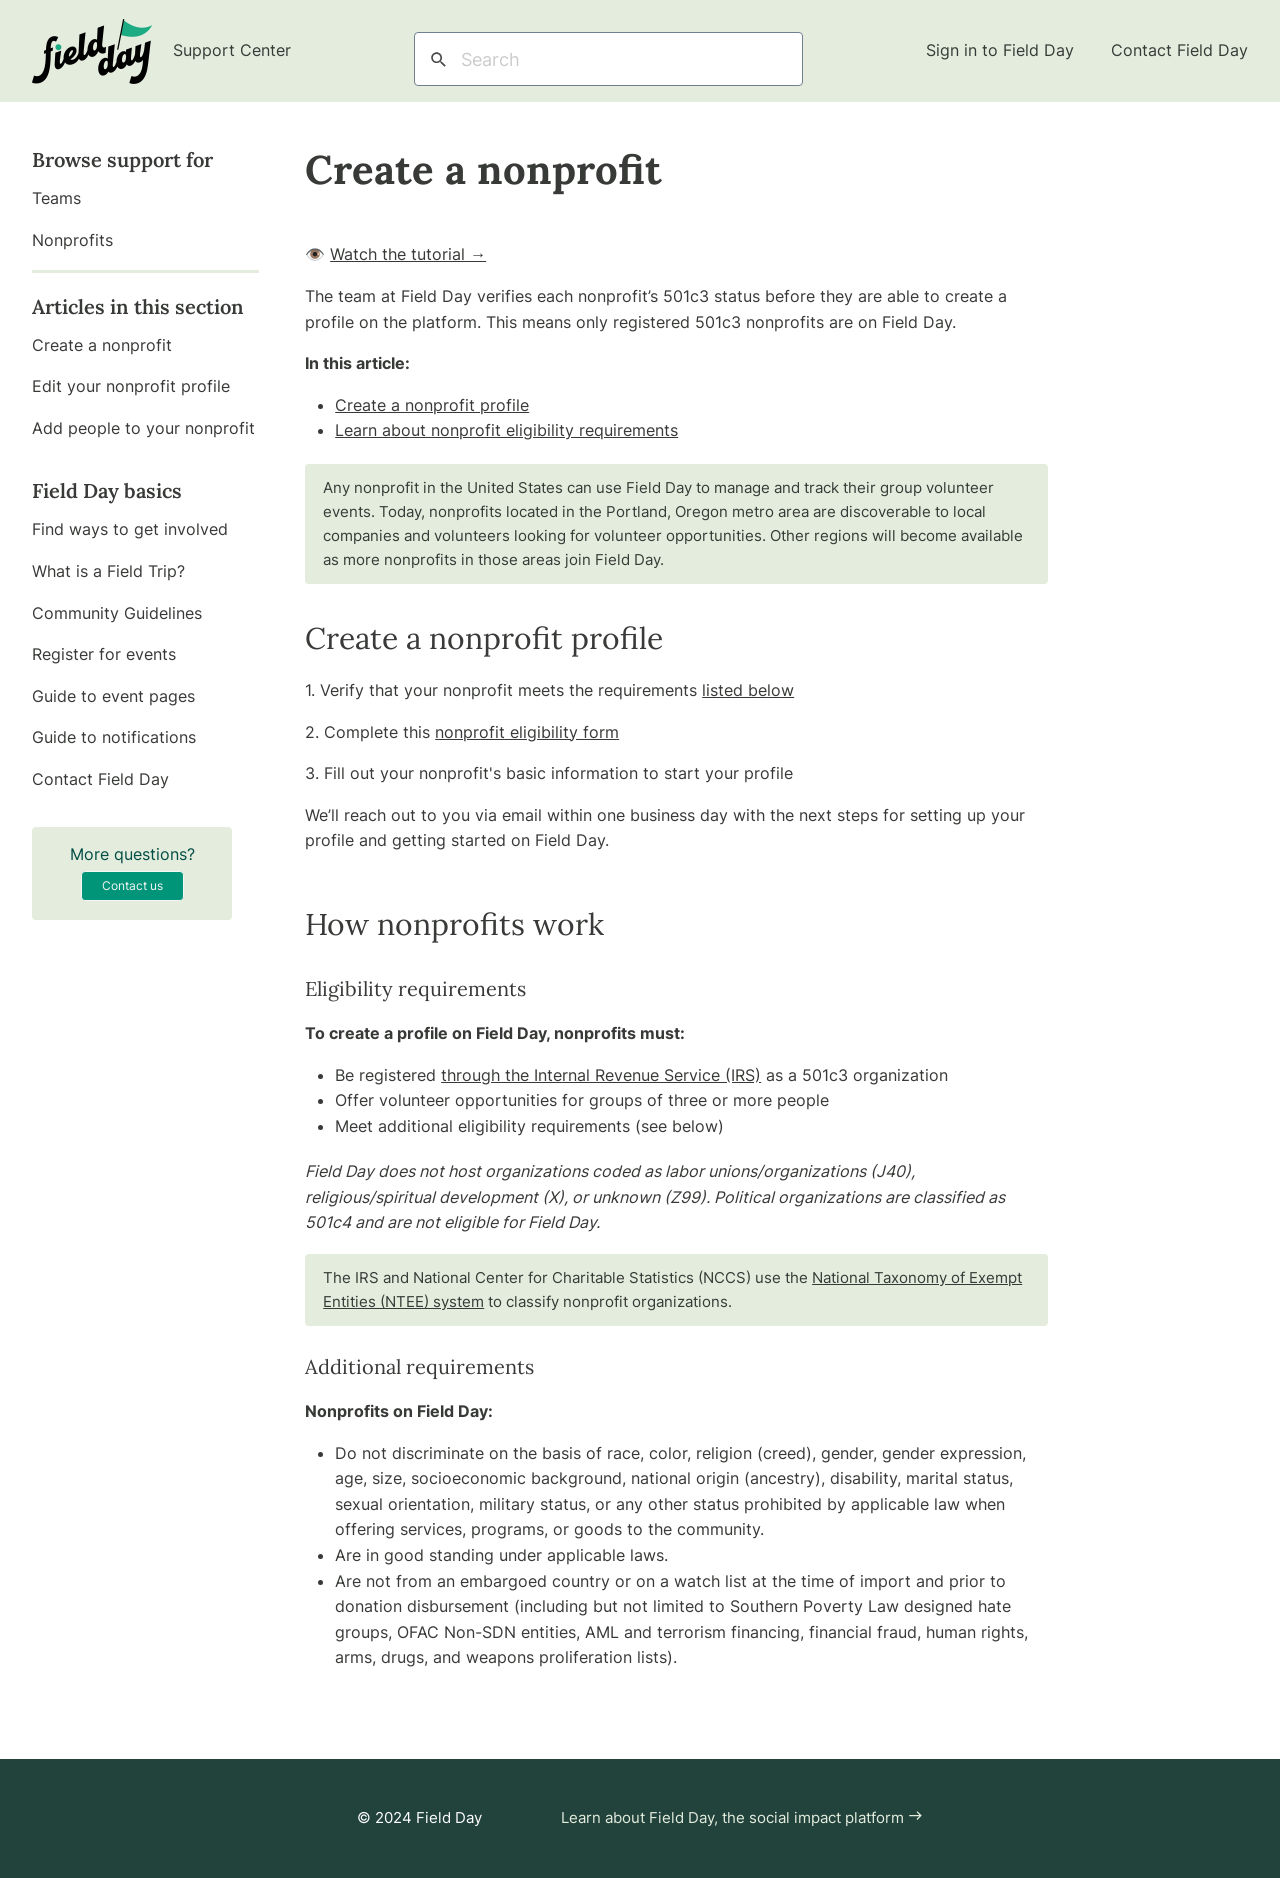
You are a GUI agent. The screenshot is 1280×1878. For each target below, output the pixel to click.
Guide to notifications (114, 737)
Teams (56, 198)
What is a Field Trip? (108, 571)
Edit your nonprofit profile (131, 386)
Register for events (104, 654)
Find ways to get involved (130, 529)
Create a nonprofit (102, 345)
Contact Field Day (1179, 50)
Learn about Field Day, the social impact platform (742, 1817)
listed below (748, 690)
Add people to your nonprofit (143, 428)
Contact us (132, 885)
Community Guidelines (117, 613)
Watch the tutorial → (408, 254)
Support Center (161, 50)
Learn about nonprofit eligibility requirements (506, 430)
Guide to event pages (113, 696)
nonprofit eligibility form (527, 732)
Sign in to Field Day (1002, 50)
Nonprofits (72, 240)
